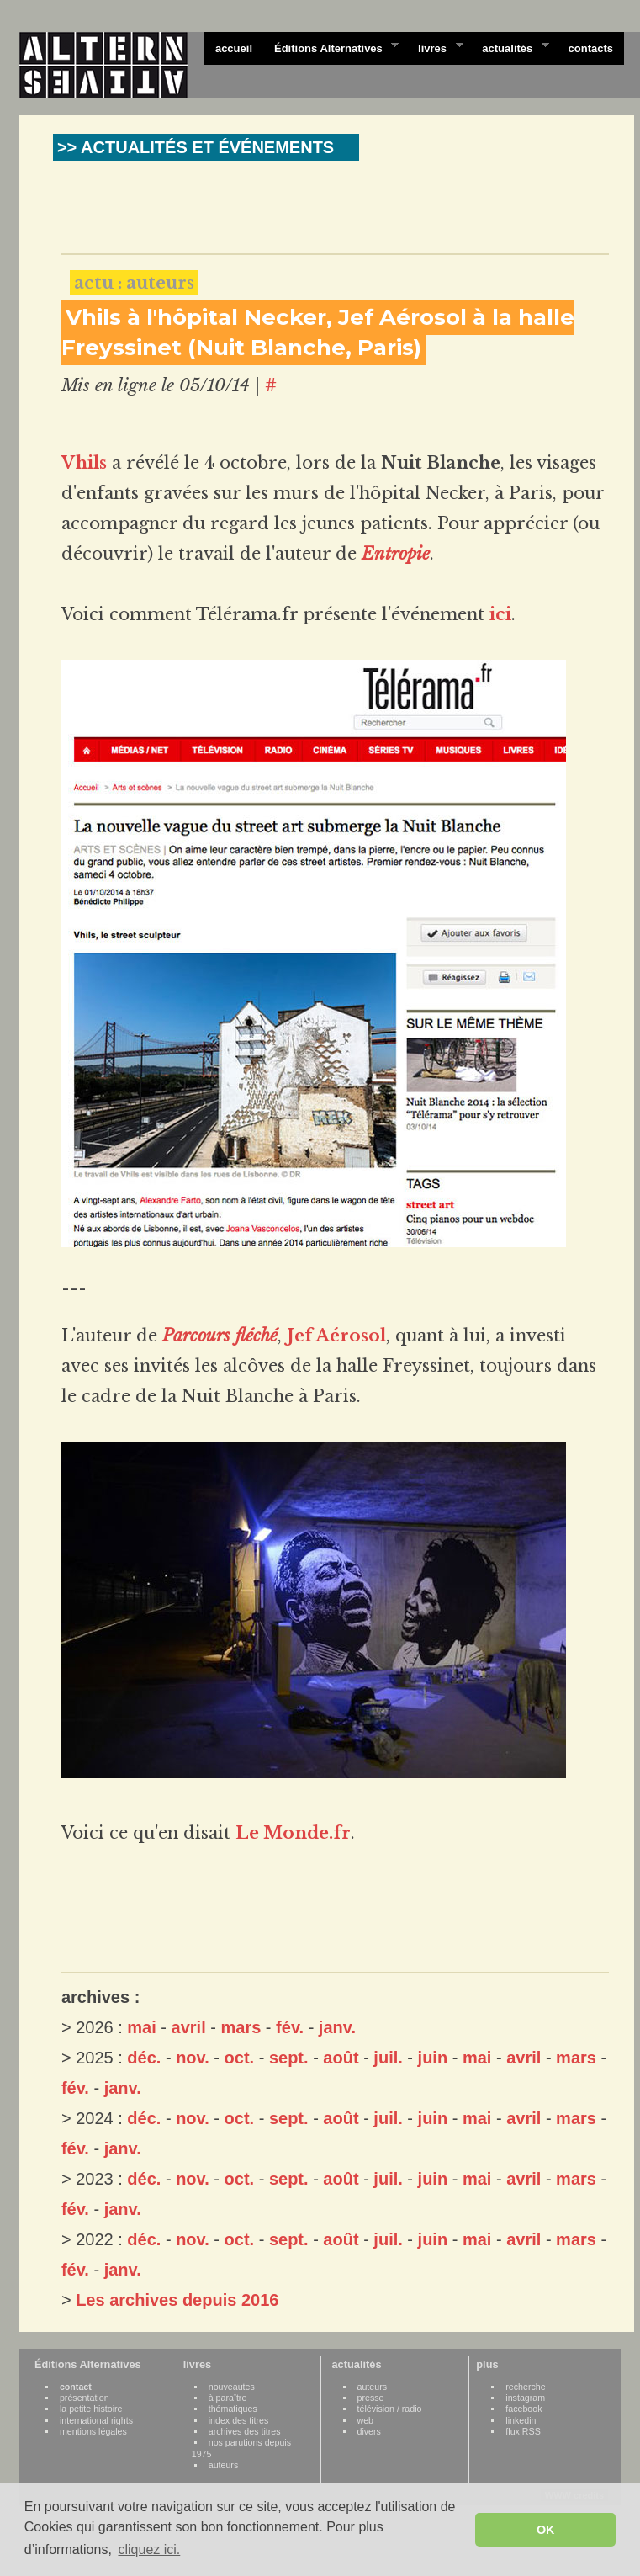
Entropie (396, 554)
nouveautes (232, 2387)
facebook (523, 2408)
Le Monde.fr (293, 1833)
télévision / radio (389, 2408)
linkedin (520, 2420)
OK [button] (546, 2529)
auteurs (224, 2465)
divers (369, 2431)
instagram (525, 2398)
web (365, 2420)
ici (500, 614)
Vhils (84, 463)
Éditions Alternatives (331, 47)
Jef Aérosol (336, 1335)
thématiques (233, 2408)
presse (370, 2398)
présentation (84, 2398)
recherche (525, 2387)
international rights (96, 2420)
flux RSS (522, 2431)
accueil (233, 48)
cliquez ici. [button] (149, 2549)
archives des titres (245, 2431)
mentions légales (93, 2431)
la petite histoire (91, 2408)
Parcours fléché (220, 1335)
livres (435, 47)
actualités (509, 47)
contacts (591, 48)
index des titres (239, 2420)
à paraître (228, 2398)
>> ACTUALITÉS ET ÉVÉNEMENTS (195, 147)
